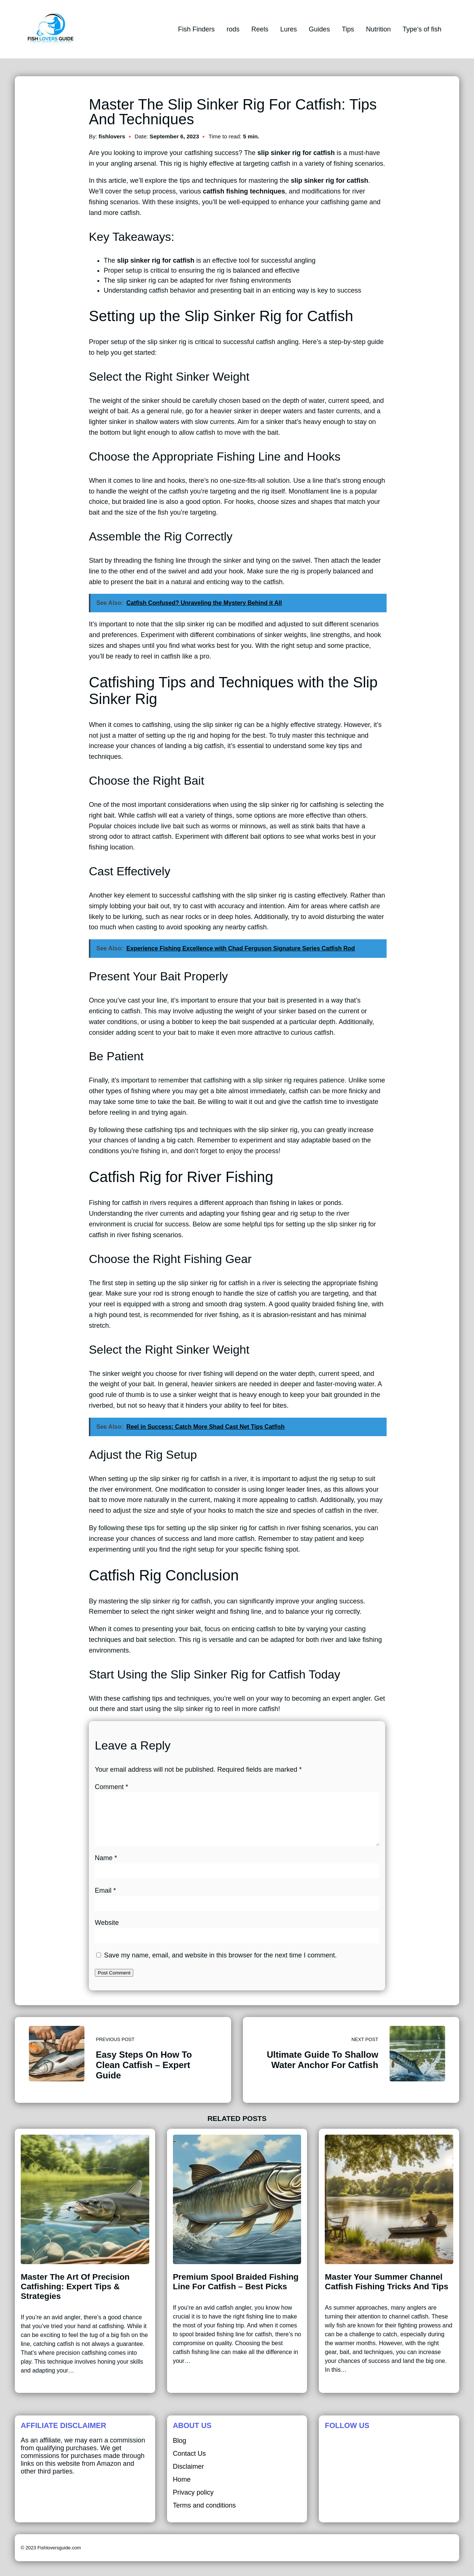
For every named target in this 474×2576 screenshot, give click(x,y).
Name (106, 1866)
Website (107, 1931)
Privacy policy (193, 2501)
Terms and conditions (204, 2514)
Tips (348, 29)
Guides (319, 29)
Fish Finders (196, 29)
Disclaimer (188, 2475)
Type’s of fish (422, 29)
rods (233, 29)
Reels (259, 29)
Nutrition (378, 29)
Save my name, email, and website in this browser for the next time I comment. (220, 1964)
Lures (288, 29)
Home (182, 2488)
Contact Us (189, 2462)
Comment (111, 1787)
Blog (179, 2449)
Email (105, 1899)
